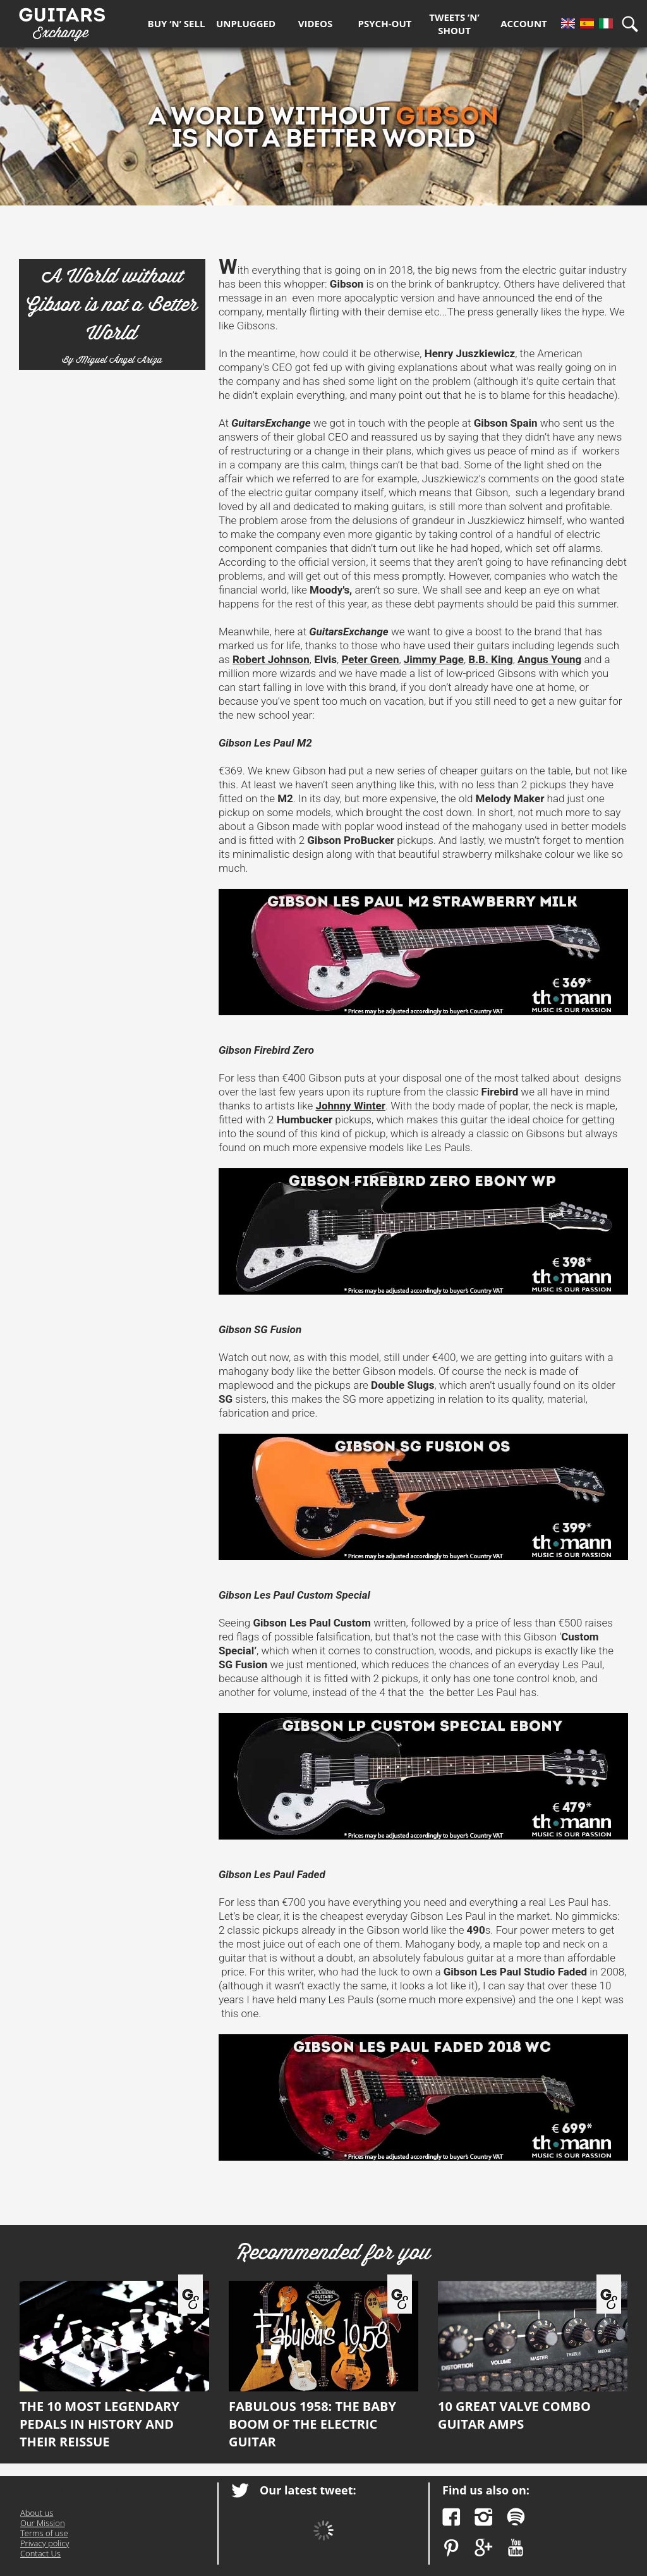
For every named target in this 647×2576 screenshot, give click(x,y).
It (605, 23)
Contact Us (40, 2553)
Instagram (484, 2517)
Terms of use (44, 2533)
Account (523, 23)
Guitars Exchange (62, 21)
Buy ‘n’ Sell (176, 23)
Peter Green (370, 659)
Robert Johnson (271, 659)
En (568, 23)
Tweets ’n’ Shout (454, 24)
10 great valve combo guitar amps (532, 2357)
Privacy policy (44, 2543)
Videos (315, 23)
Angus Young (549, 659)
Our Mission (42, 2523)
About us (36, 2512)
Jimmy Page (434, 659)
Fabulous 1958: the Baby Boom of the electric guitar (323, 2365)
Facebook (451, 2517)
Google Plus (484, 2548)
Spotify (516, 2517)
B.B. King (490, 659)
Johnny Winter (350, 1105)
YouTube (516, 2548)
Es (586, 23)
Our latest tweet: (308, 2490)
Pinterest (451, 2548)
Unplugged (245, 23)
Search (634, 23)
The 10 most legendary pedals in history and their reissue (114, 2365)
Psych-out (385, 23)
